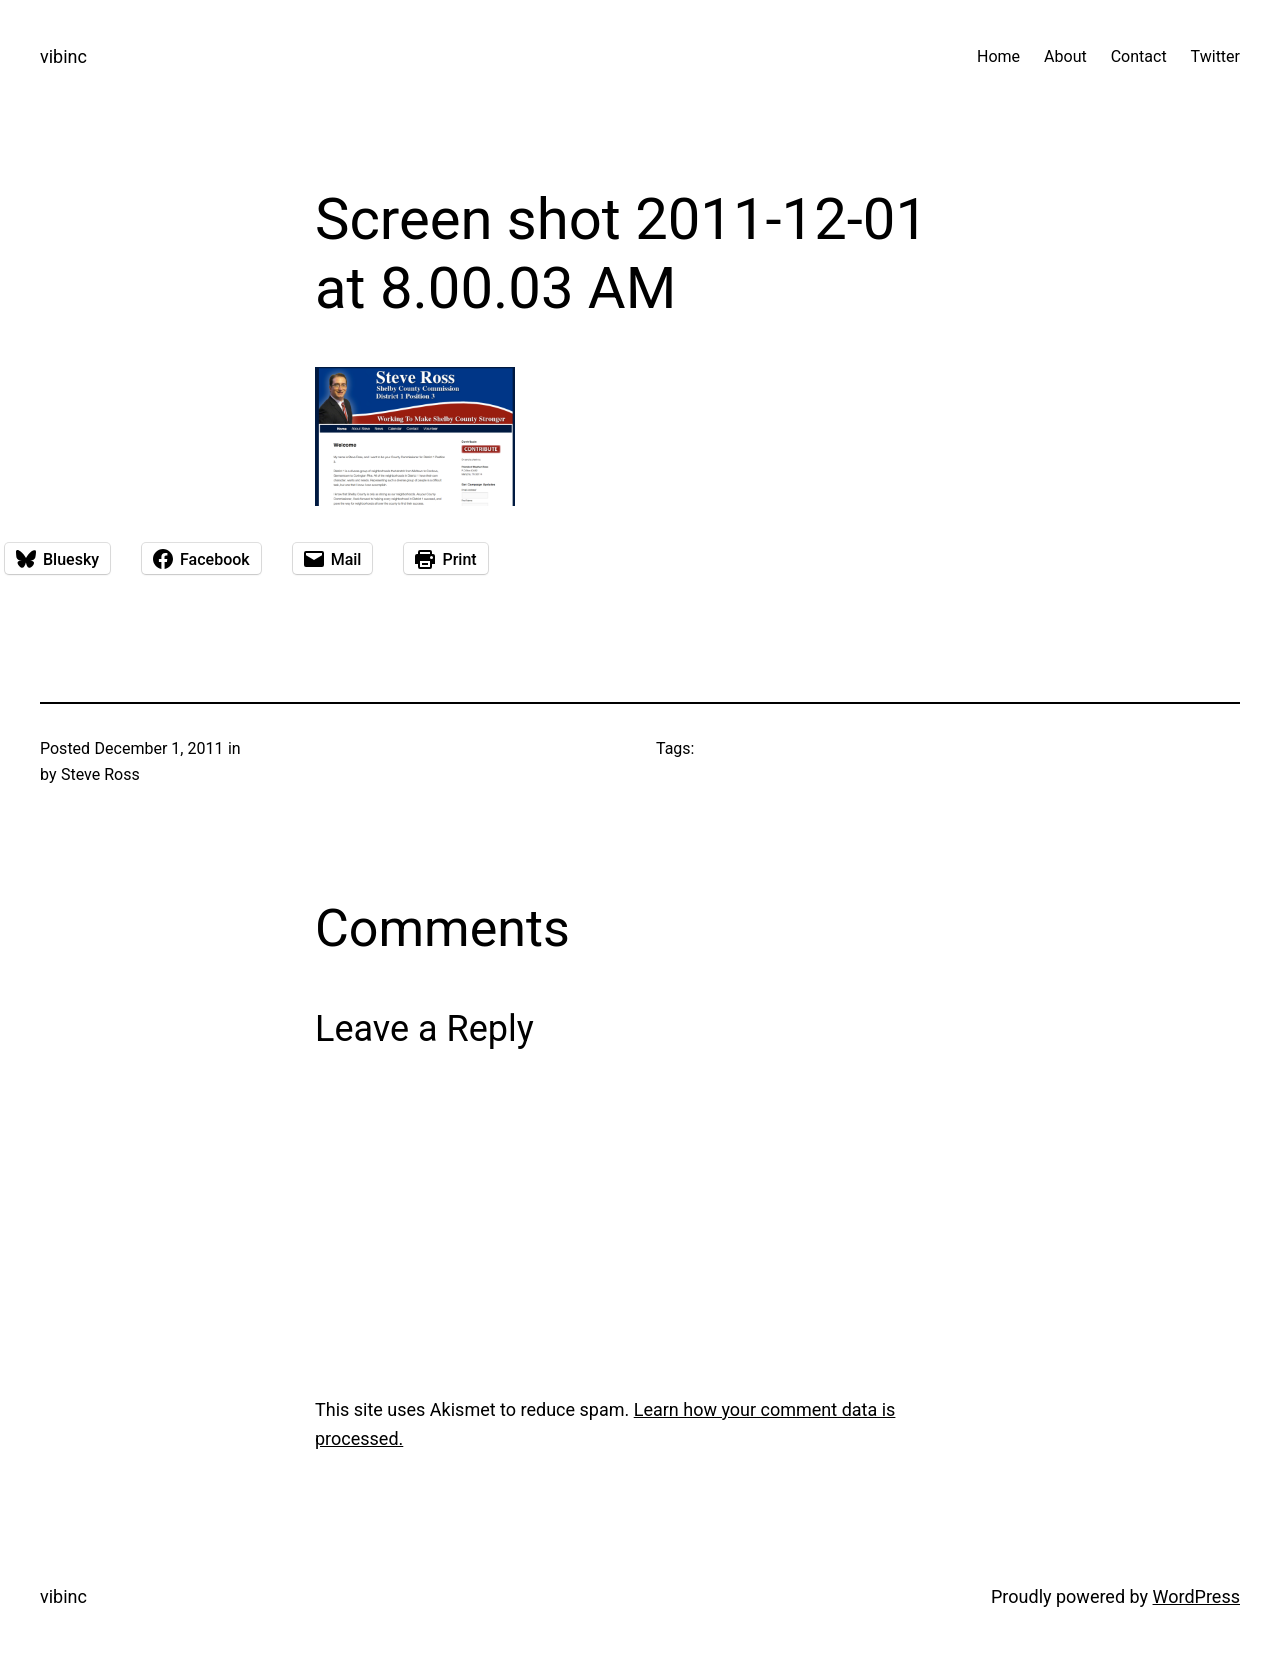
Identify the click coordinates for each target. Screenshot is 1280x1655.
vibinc (63, 56)
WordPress (1196, 1596)
